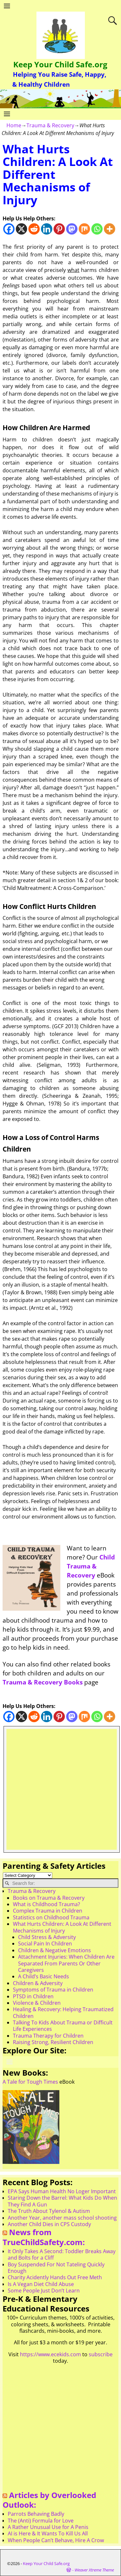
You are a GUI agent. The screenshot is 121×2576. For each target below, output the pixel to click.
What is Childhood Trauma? (46, 1904)
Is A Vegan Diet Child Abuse (41, 2284)
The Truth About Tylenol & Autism (49, 2210)
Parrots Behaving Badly (36, 2513)
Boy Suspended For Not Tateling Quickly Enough (56, 2267)
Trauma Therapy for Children (48, 2035)
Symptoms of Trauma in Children (53, 1989)
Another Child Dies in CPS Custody (49, 2224)
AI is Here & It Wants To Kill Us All (48, 2533)
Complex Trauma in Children (47, 1910)
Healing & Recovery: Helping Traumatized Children (63, 2012)
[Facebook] (9, 229)
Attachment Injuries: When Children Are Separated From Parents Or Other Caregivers (66, 1963)
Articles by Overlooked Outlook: (49, 2500)
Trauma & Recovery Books (43, 1682)
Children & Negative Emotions (54, 1950)
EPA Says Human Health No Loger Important (62, 2191)
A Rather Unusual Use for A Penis (48, 2527)
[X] (21, 229)
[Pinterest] (59, 229)
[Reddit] (34, 229)
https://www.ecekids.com (50, 2354)
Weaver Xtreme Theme (94, 2570)
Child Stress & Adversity (47, 1937)
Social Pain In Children (45, 1943)
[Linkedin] (46, 229)
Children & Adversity (38, 1983)
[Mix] (84, 229)
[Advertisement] (60, 1789)
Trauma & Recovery (50, 125)
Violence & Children (37, 2002)
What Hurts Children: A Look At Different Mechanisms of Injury (62, 1927)
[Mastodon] (71, 229)
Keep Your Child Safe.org (60, 64)
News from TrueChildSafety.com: (44, 2237)
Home (13, 125)
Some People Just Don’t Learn (44, 2290)
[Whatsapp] (97, 229)
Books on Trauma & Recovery (49, 1897)
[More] (109, 229)
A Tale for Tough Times (30, 2081)
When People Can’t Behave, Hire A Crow (56, 2540)
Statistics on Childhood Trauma (51, 1917)
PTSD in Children (33, 1996)
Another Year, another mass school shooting (62, 2217)
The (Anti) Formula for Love (41, 2520)
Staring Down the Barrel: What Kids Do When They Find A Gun (62, 2201)
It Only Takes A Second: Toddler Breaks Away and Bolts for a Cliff (62, 2254)
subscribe (101, 2354)
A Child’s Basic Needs (43, 1976)
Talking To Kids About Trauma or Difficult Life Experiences (63, 2025)
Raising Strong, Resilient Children (53, 2042)
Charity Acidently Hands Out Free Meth (55, 2277)
